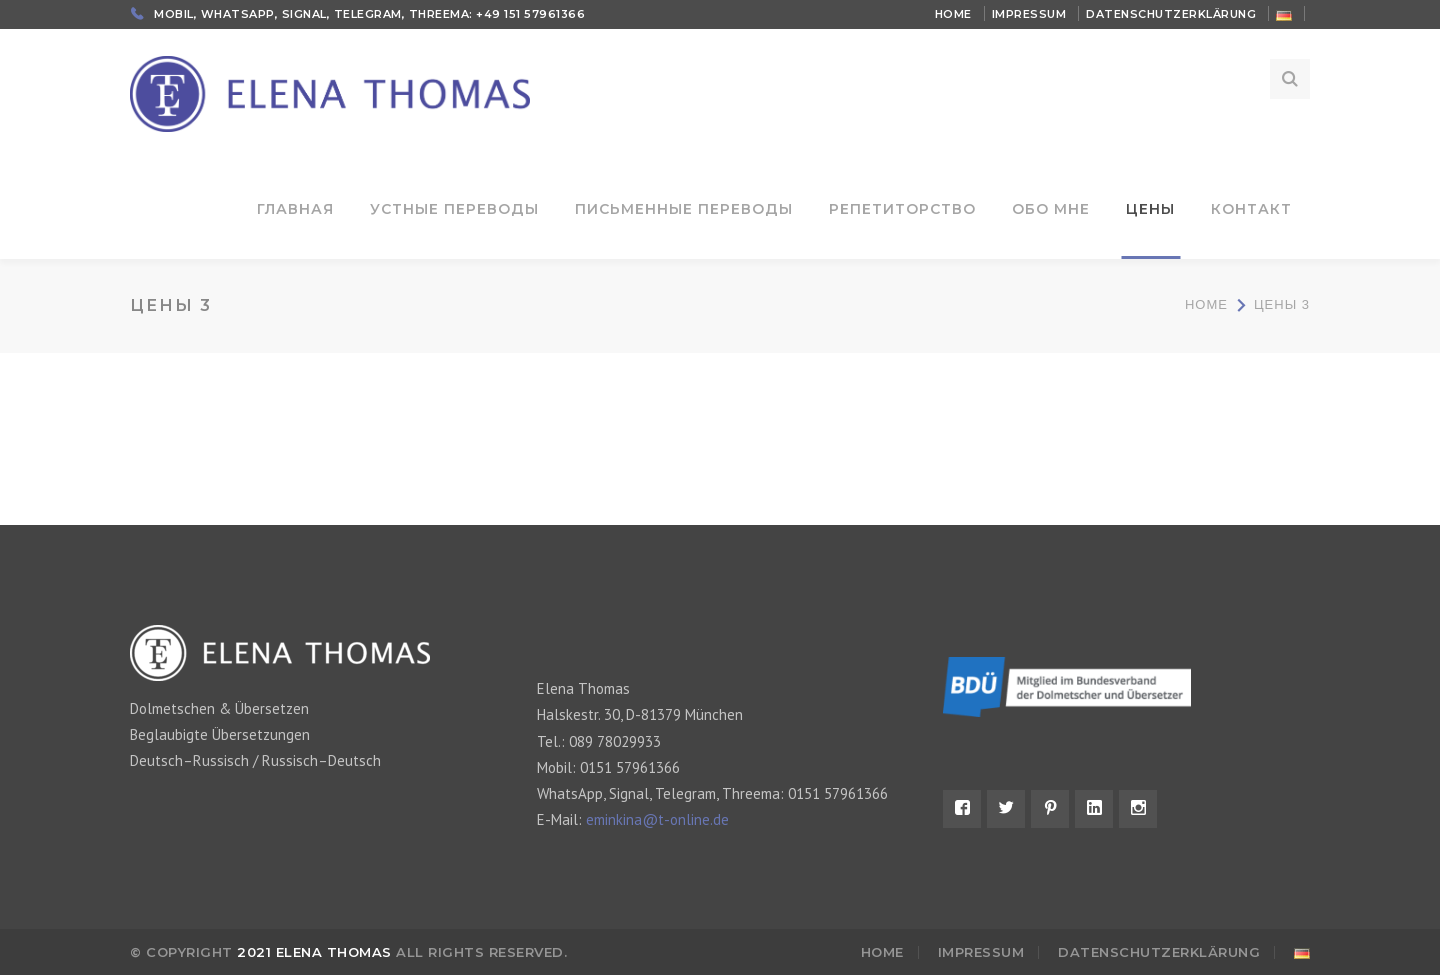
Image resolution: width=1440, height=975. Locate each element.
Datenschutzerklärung (1171, 14)
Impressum (1029, 14)
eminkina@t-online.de (657, 819)
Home (953, 14)
